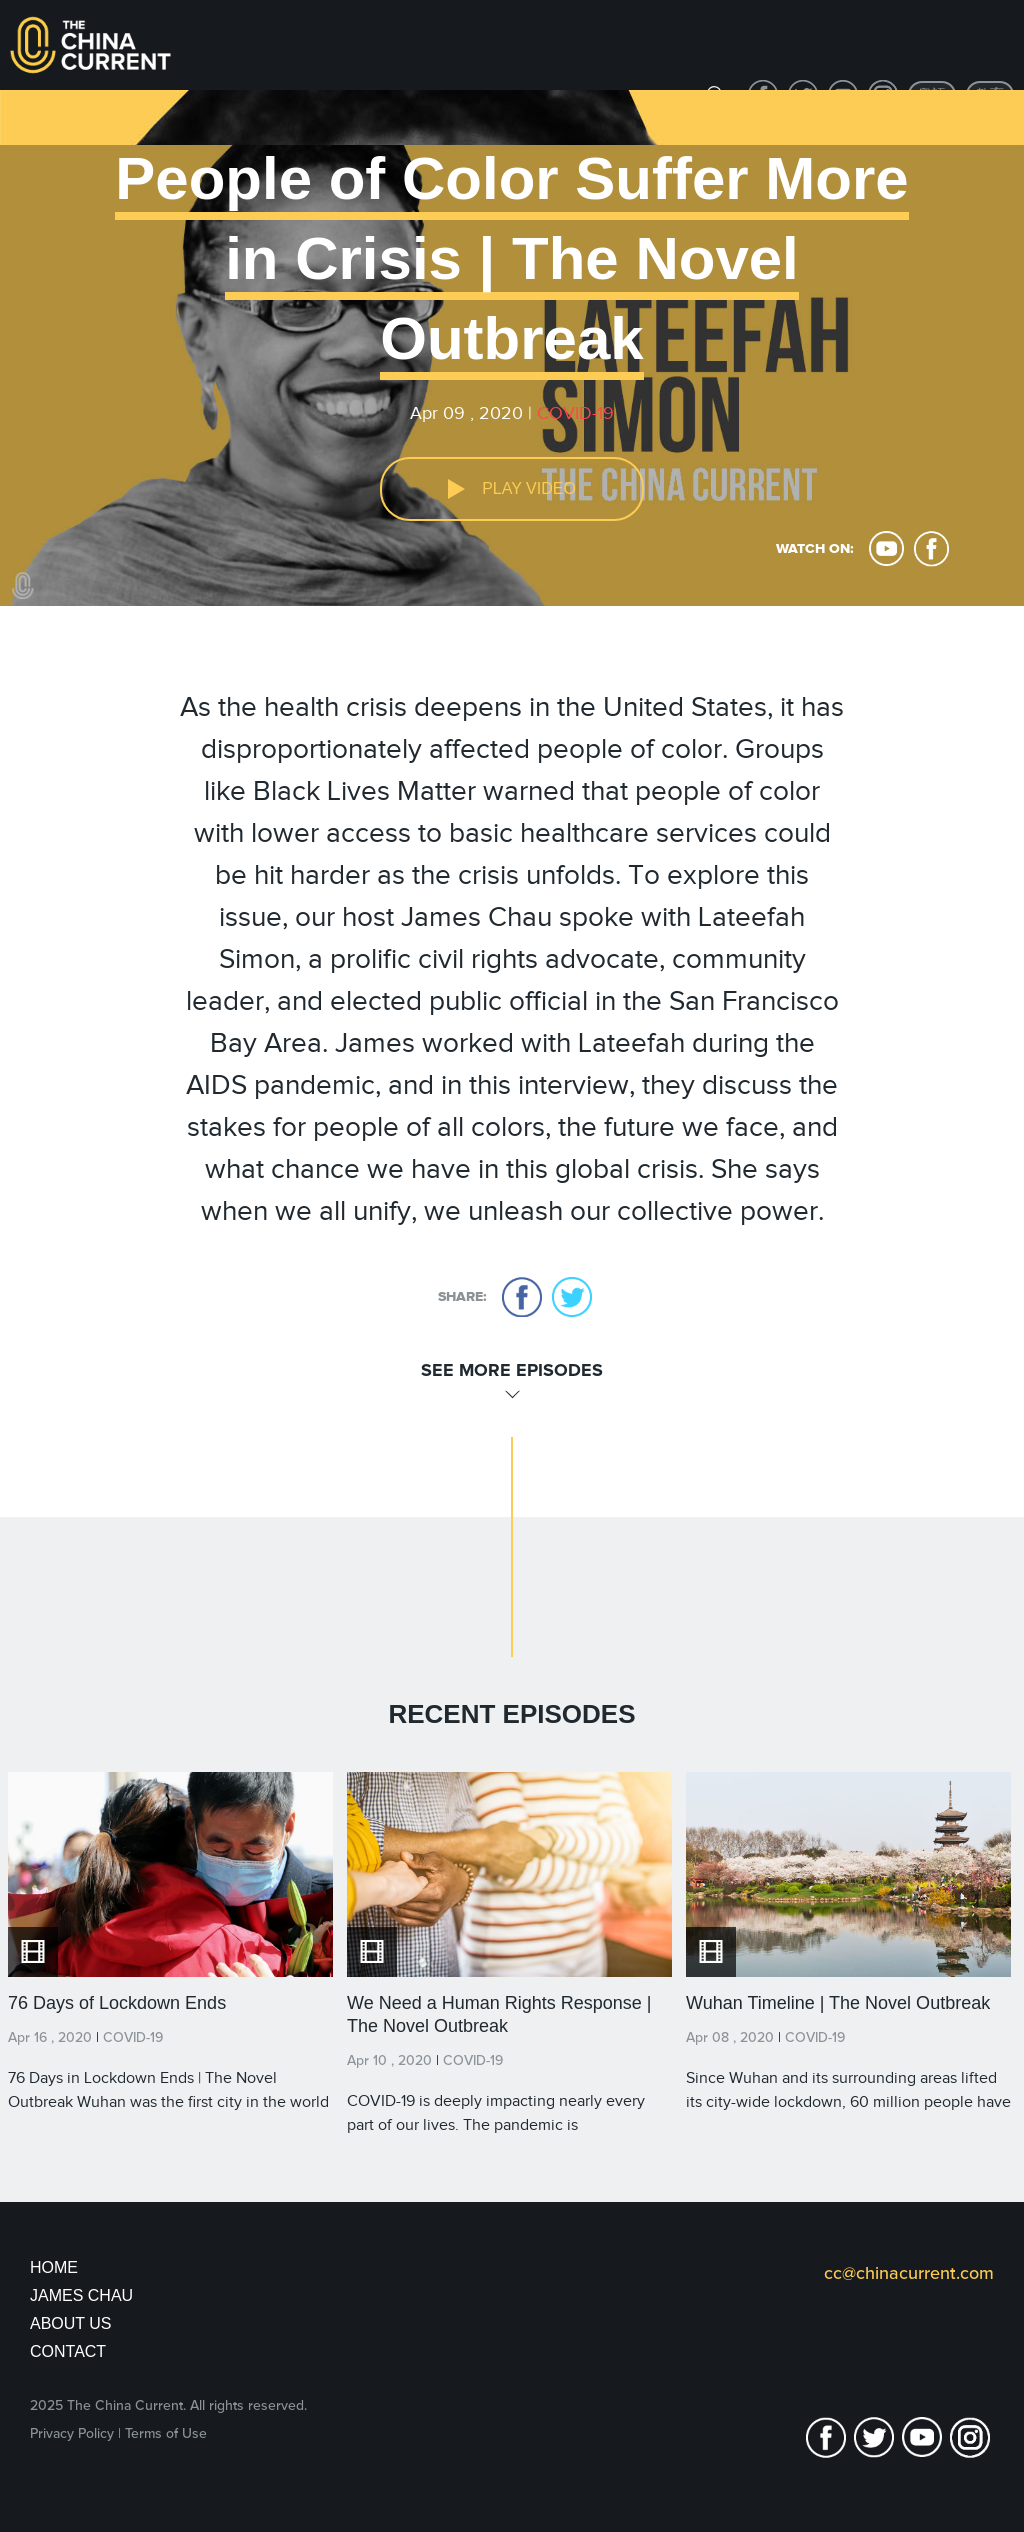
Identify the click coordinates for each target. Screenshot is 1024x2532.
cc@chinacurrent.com (909, 2273)
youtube (886, 549)
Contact (68, 2351)
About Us (71, 2323)
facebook (931, 549)
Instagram (970, 2437)
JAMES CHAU (81, 2295)
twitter (572, 1297)
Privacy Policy (72, 2433)
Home (54, 2267)
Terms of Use (166, 2433)
